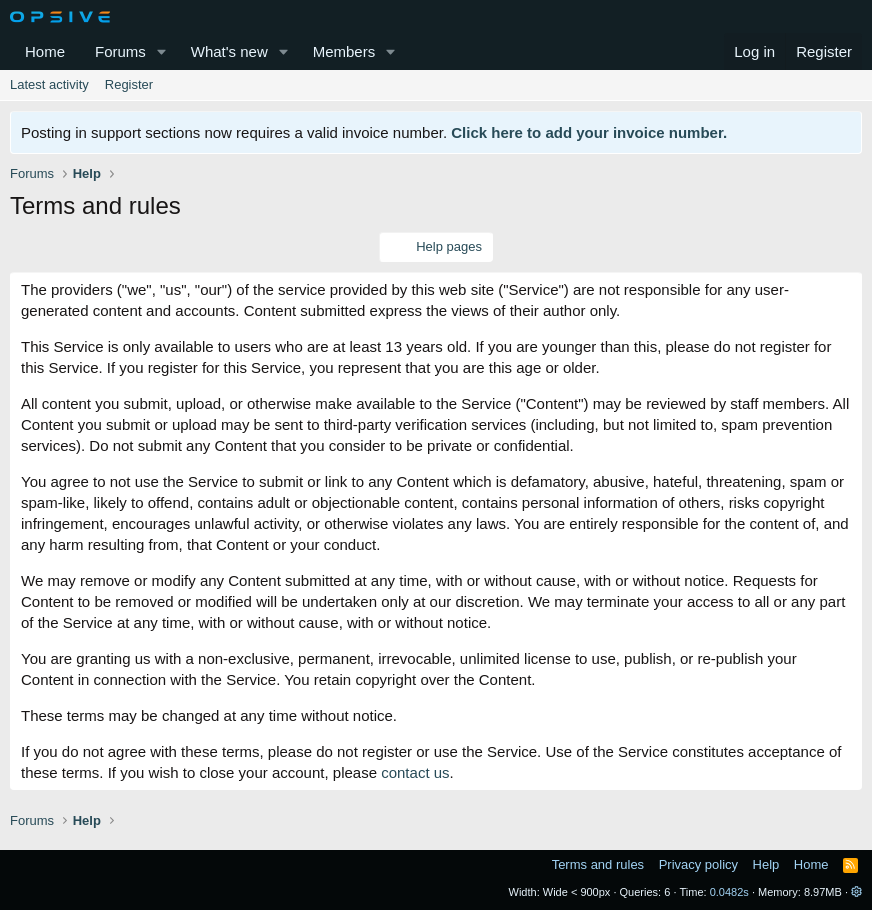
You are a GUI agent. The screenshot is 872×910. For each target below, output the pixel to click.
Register (129, 84)
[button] (162, 51)
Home (45, 51)
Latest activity (49, 84)
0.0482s (729, 892)
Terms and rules (598, 864)
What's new (229, 51)
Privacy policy (698, 864)
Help (766, 864)
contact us (415, 772)
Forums (120, 51)
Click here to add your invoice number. (589, 132)
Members (344, 51)
